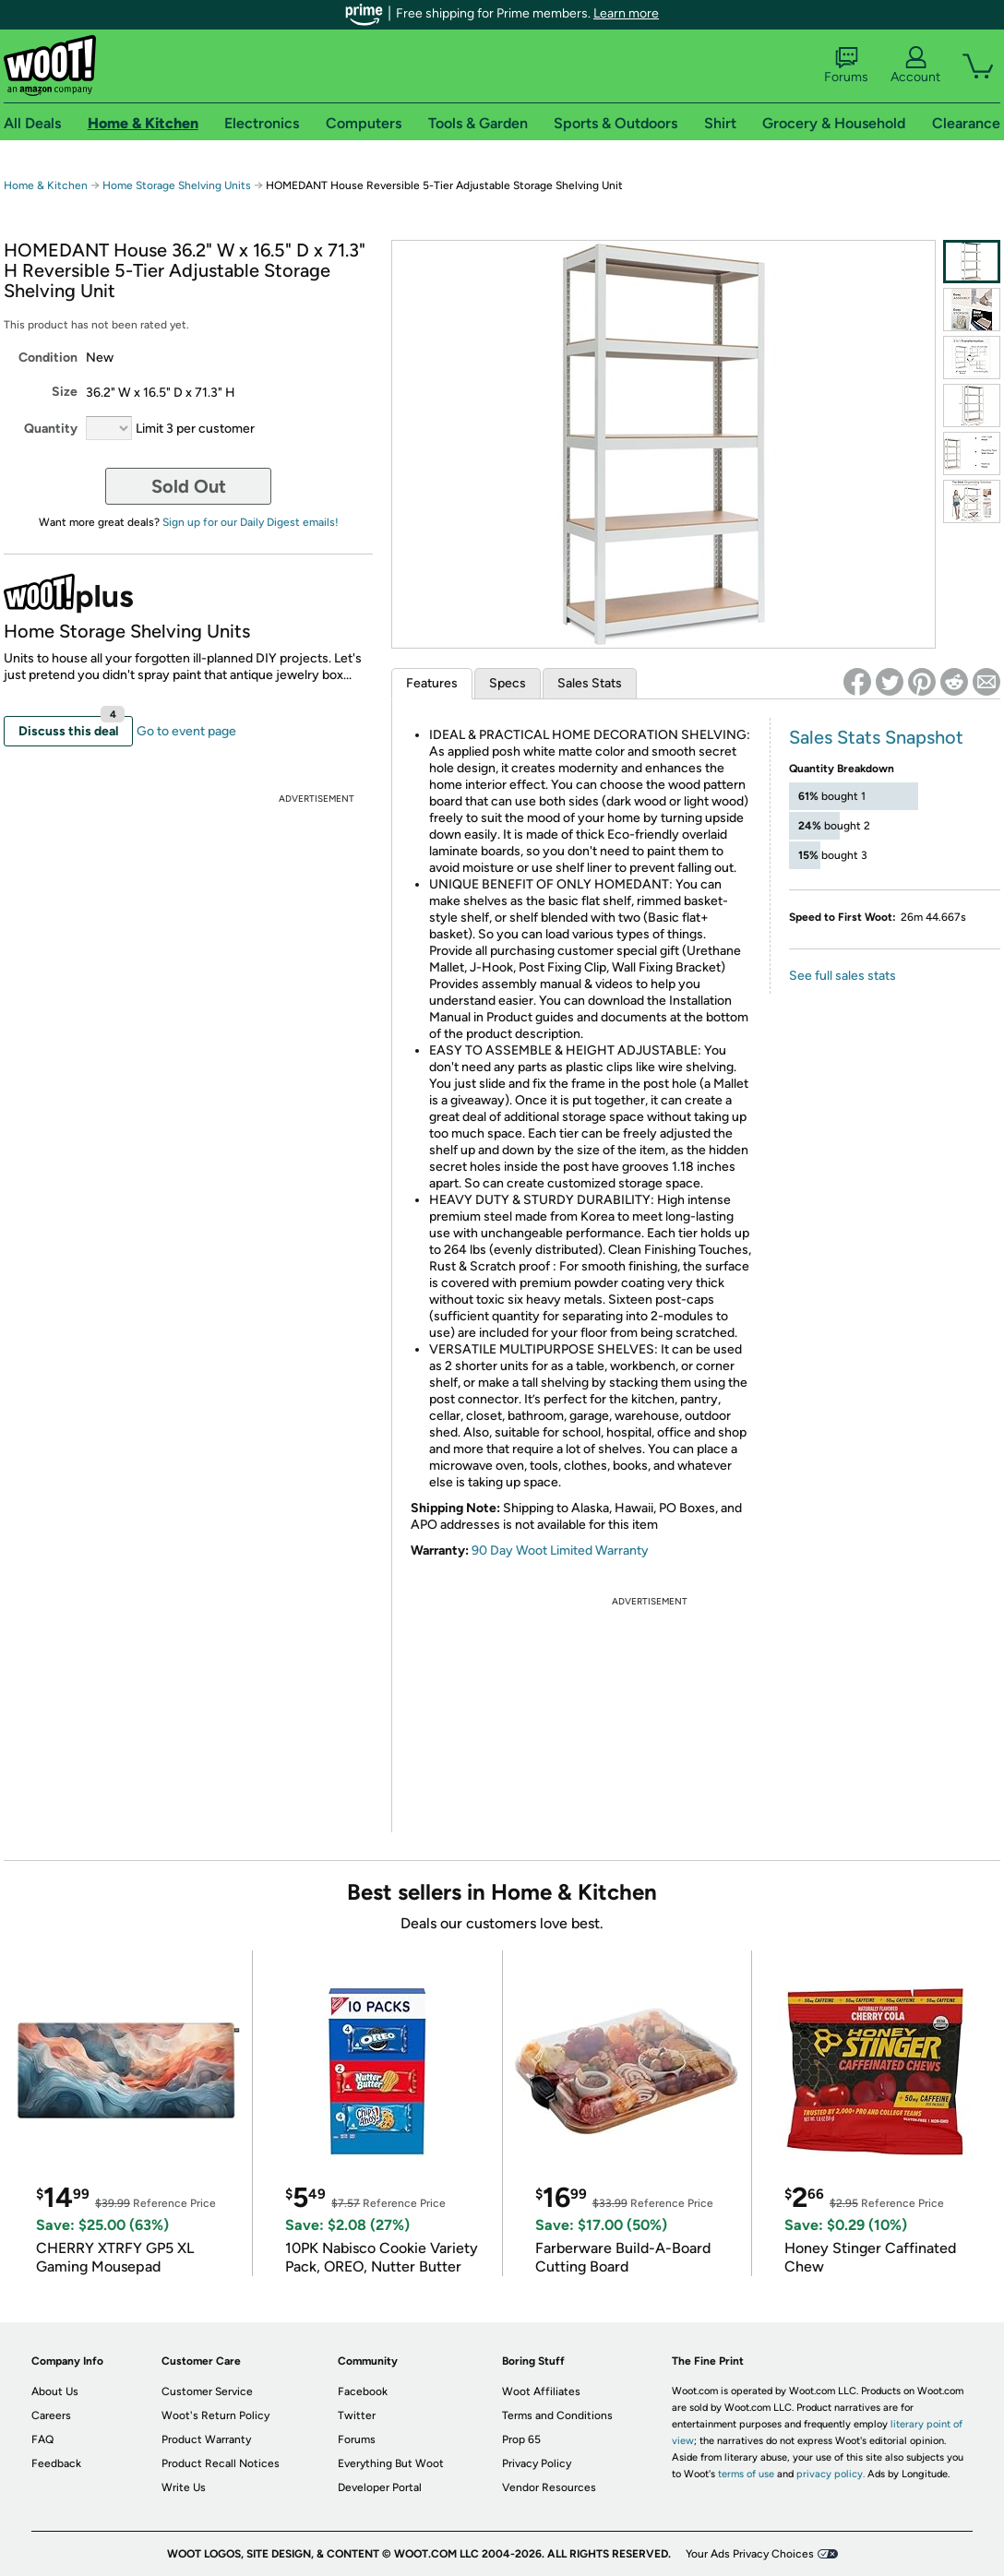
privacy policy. (830, 2474)
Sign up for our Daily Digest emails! (250, 522)
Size (65, 392)
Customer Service (207, 2391)
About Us (54, 2391)
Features (432, 683)
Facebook (363, 2391)
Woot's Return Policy (215, 2415)
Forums (846, 65)
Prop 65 (521, 2439)
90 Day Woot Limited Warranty (560, 1550)
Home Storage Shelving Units (176, 185)
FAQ (42, 2439)
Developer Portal (380, 2487)
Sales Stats (589, 683)
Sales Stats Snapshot (876, 737)
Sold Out (188, 486)
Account (915, 65)
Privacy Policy (536, 2463)
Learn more (626, 13)
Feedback (56, 2463)
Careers (51, 2415)
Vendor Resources (549, 2487)
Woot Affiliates (541, 2391)
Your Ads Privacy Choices (750, 2553)
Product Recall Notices (220, 2463)
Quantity (51, 428)
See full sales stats (842, 976)
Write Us (183, 2487)
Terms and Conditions (557, 2415)
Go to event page (186, 731)
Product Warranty (206, 2439)
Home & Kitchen (46, 185)
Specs (507, 683)
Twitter (357, 2415)
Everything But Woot (391, 2463)
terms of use (746, 2474)
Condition (48, 357)
